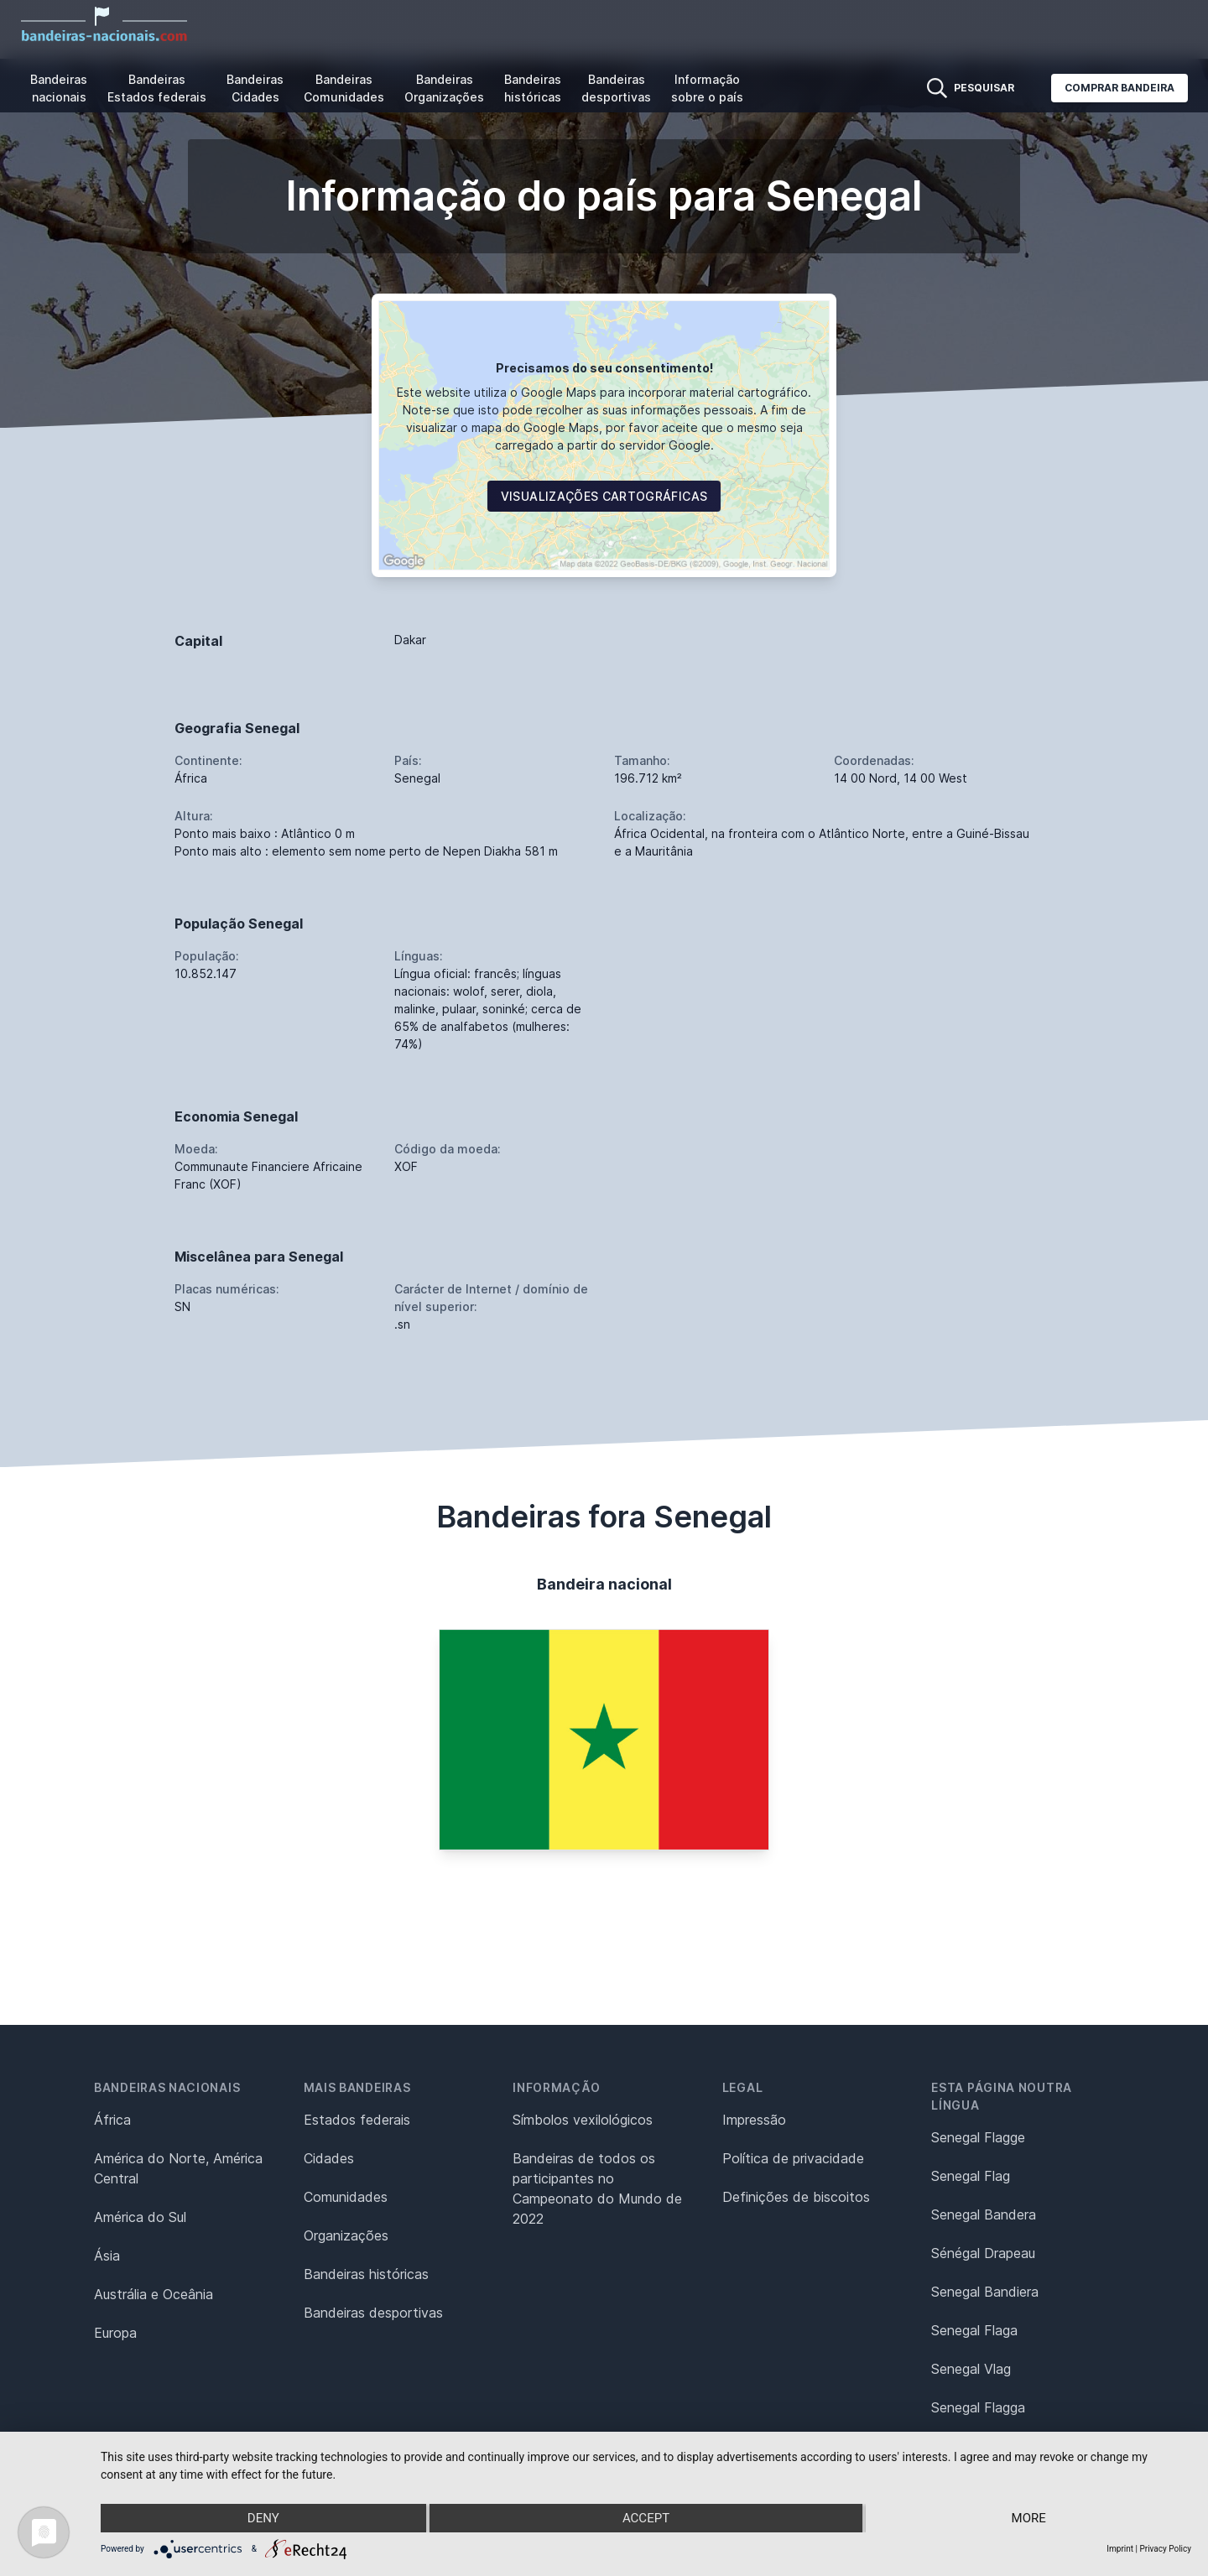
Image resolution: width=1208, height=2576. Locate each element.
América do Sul (140, 2217)
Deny (263, 2518)
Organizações (346, 2235)
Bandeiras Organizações (444, 88)
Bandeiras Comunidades (344, 88)
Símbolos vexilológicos (583, 2119)
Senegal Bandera (983, 2214)
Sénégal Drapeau (983, 2253)
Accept (645, 2518)
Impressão (754, 2119)
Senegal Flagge (978, 2137)
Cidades (329, 2158)
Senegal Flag (970, 2175)
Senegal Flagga (978, 2407)
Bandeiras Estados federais (156, 88)
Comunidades (346, 2196)
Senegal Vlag (971, 2368)
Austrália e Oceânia (153, 2294)
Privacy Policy (1165, 2548)
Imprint (1119, 2548)
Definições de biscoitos (796, 2196)
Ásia (107, 2255)
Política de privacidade (793, 2158)
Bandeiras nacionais (58, 88)
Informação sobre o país (707, 88)
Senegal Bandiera (985, 2291)
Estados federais (357, 2119)
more (1029, 2518)
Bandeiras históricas (532, 88)
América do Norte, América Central (178, 2168)
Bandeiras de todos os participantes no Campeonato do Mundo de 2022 (597, 2188)
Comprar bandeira (1119, 87)
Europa (115, 2332)
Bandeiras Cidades (255, 88)
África (112, 2119)
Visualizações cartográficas (604, 496)
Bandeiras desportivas (616, 88)
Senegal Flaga (974, 2330)
